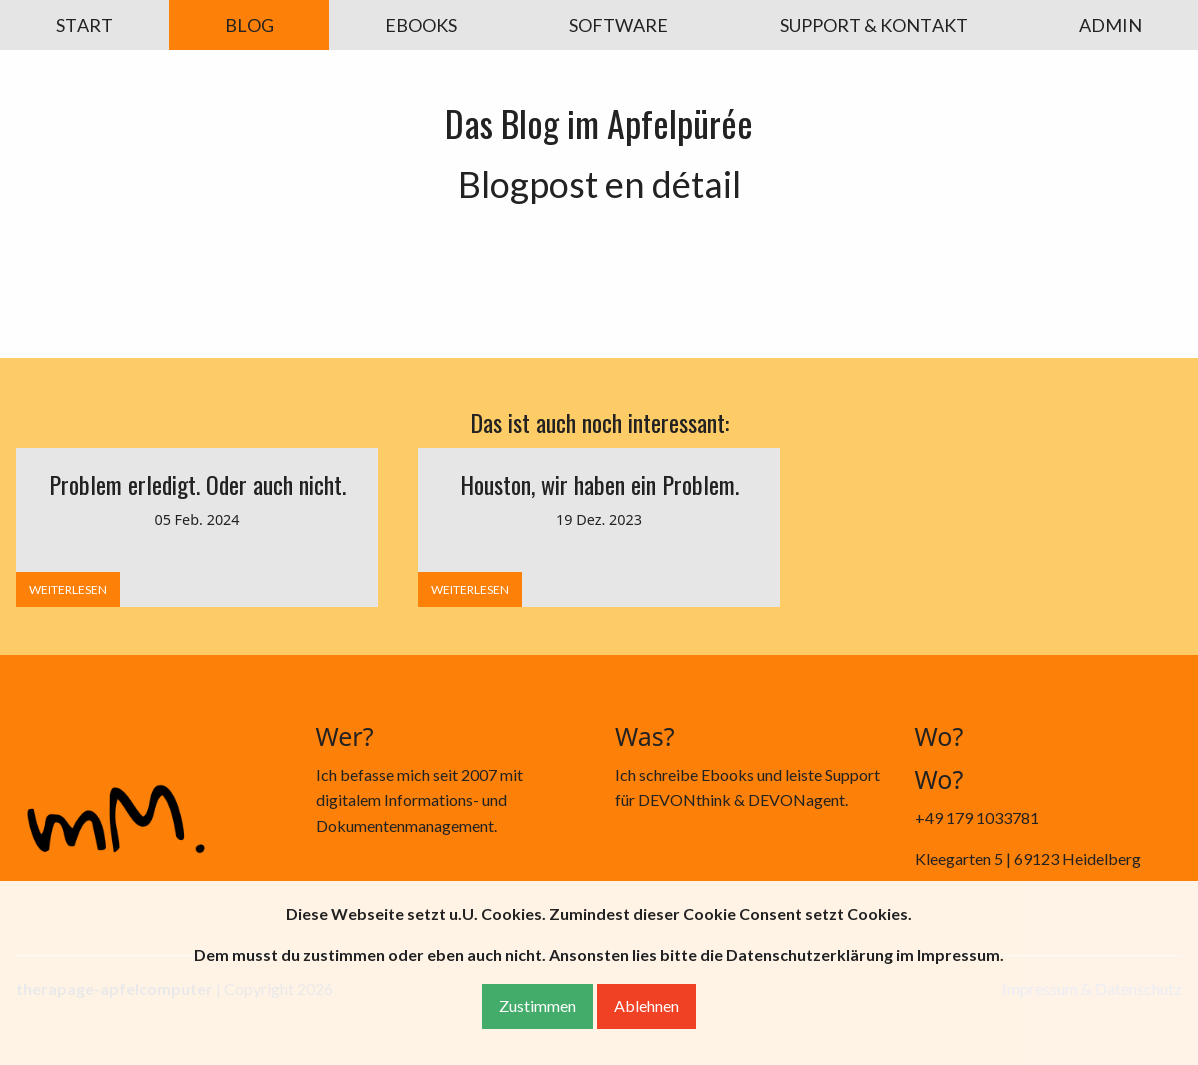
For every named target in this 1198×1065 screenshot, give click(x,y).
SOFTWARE (618, 25)
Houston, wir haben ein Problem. (599, 484)
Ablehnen (646, 1005)
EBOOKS (421, 25)
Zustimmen (537, 1005)
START (84, 25)
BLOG (249, 25)
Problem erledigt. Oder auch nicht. (197, 484)
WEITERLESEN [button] (68, 589)
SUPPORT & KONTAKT (874, 25)
